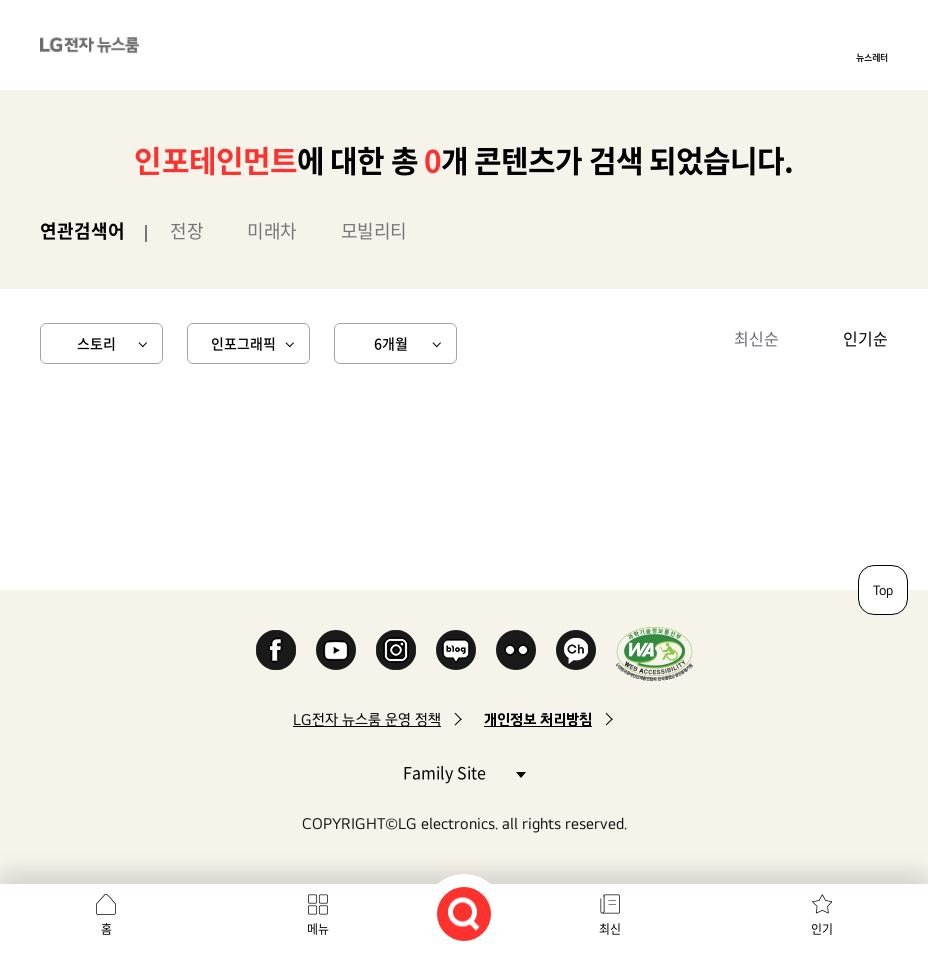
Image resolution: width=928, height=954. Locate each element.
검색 (464, 914)
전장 (186, 230)
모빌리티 (374, 230)
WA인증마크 (654, 653)
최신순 (756, 338)
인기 (822, 929)
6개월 (391, 343)
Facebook (276, 650)
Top (883, 590)
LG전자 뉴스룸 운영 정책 (367, 719)
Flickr (516, 650)
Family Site (464, 771)
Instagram (396, 650)
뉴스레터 (872, 57)
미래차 (272, 230)
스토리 (96, 343)
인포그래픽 (243, 343)
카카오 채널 (576, 650)
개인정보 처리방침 (538, 719)
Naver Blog (456, 650)
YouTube (336, 650)
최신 (610, 929)
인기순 (865, 338)
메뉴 (318, 929)
